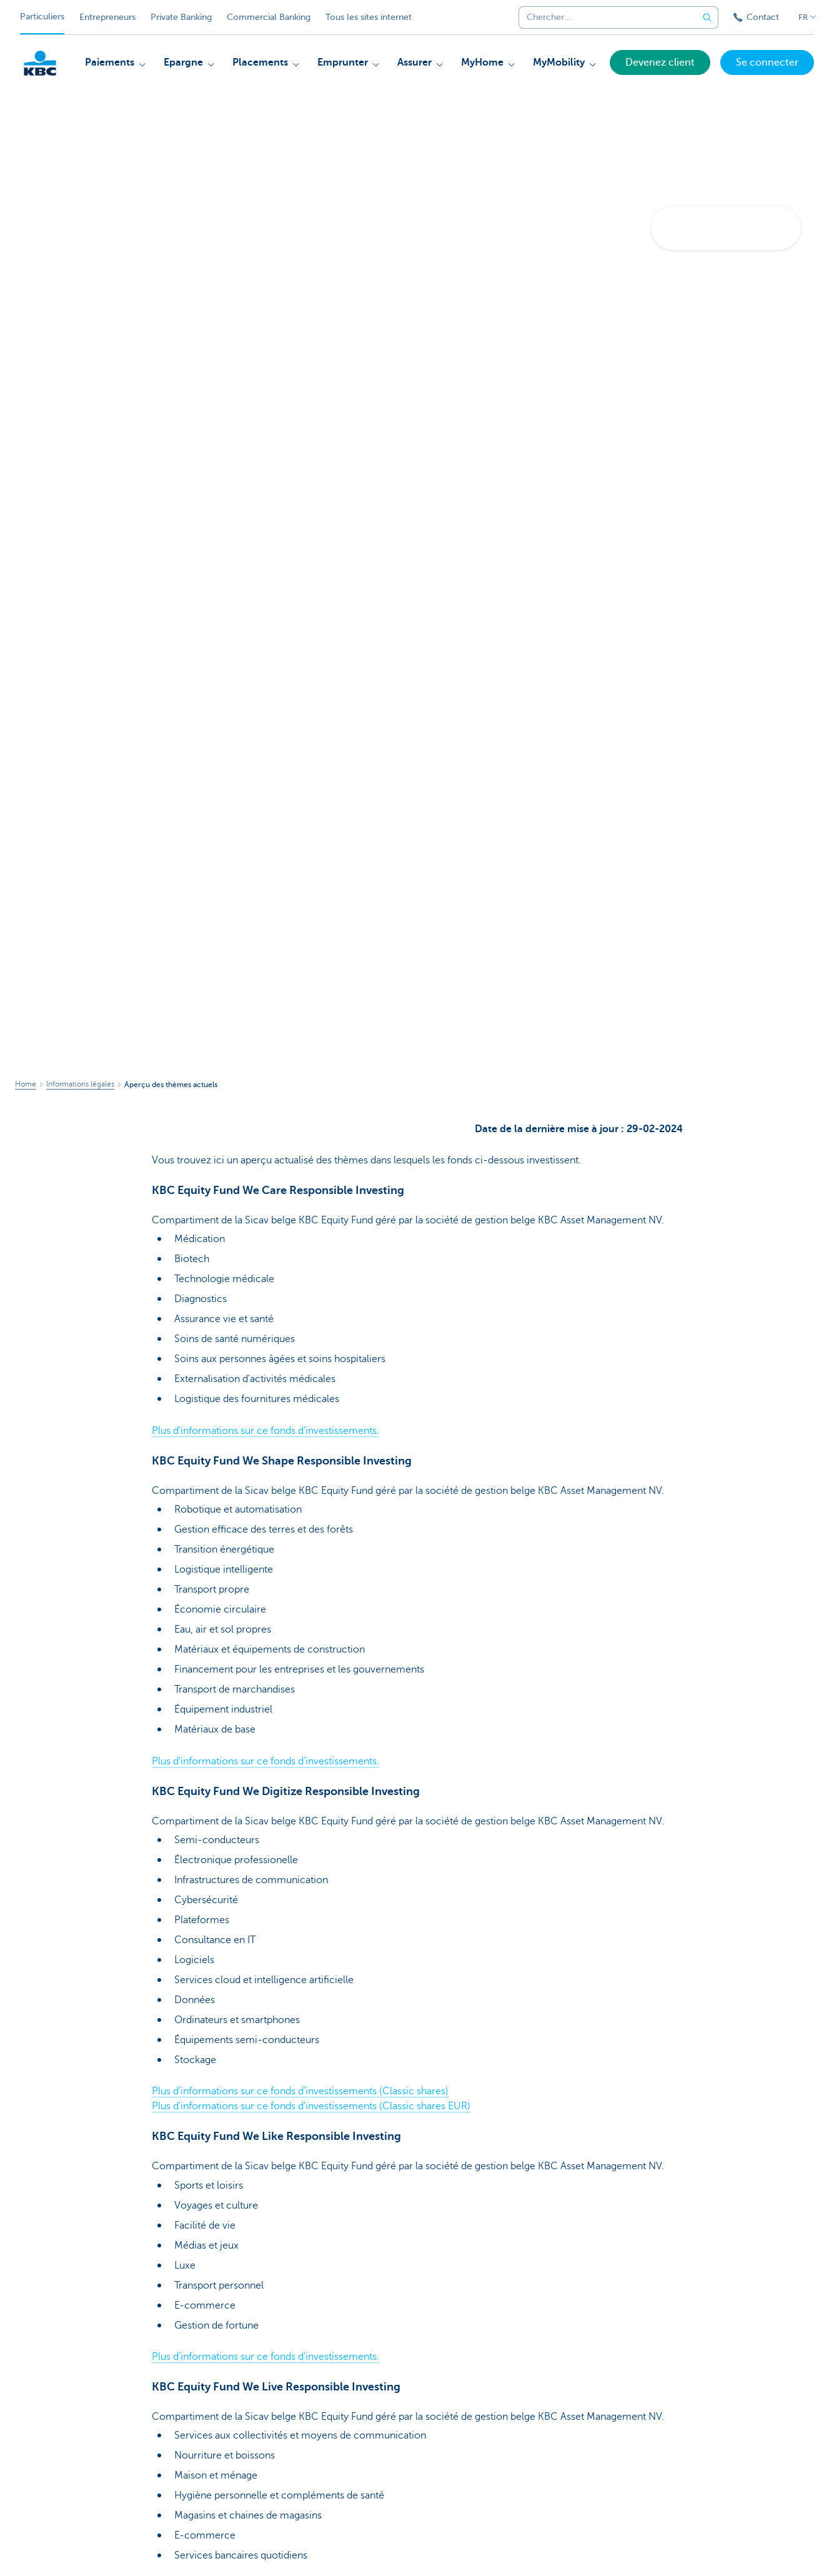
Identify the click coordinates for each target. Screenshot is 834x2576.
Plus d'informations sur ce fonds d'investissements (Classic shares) (300, 2091)
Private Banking (181, 17)
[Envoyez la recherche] (707, 17)
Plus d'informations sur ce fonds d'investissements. (265, 1430)
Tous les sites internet (368, 17)
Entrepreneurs (107, 17)
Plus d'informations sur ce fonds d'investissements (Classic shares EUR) (311, 2106)
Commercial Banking (268, 17)
